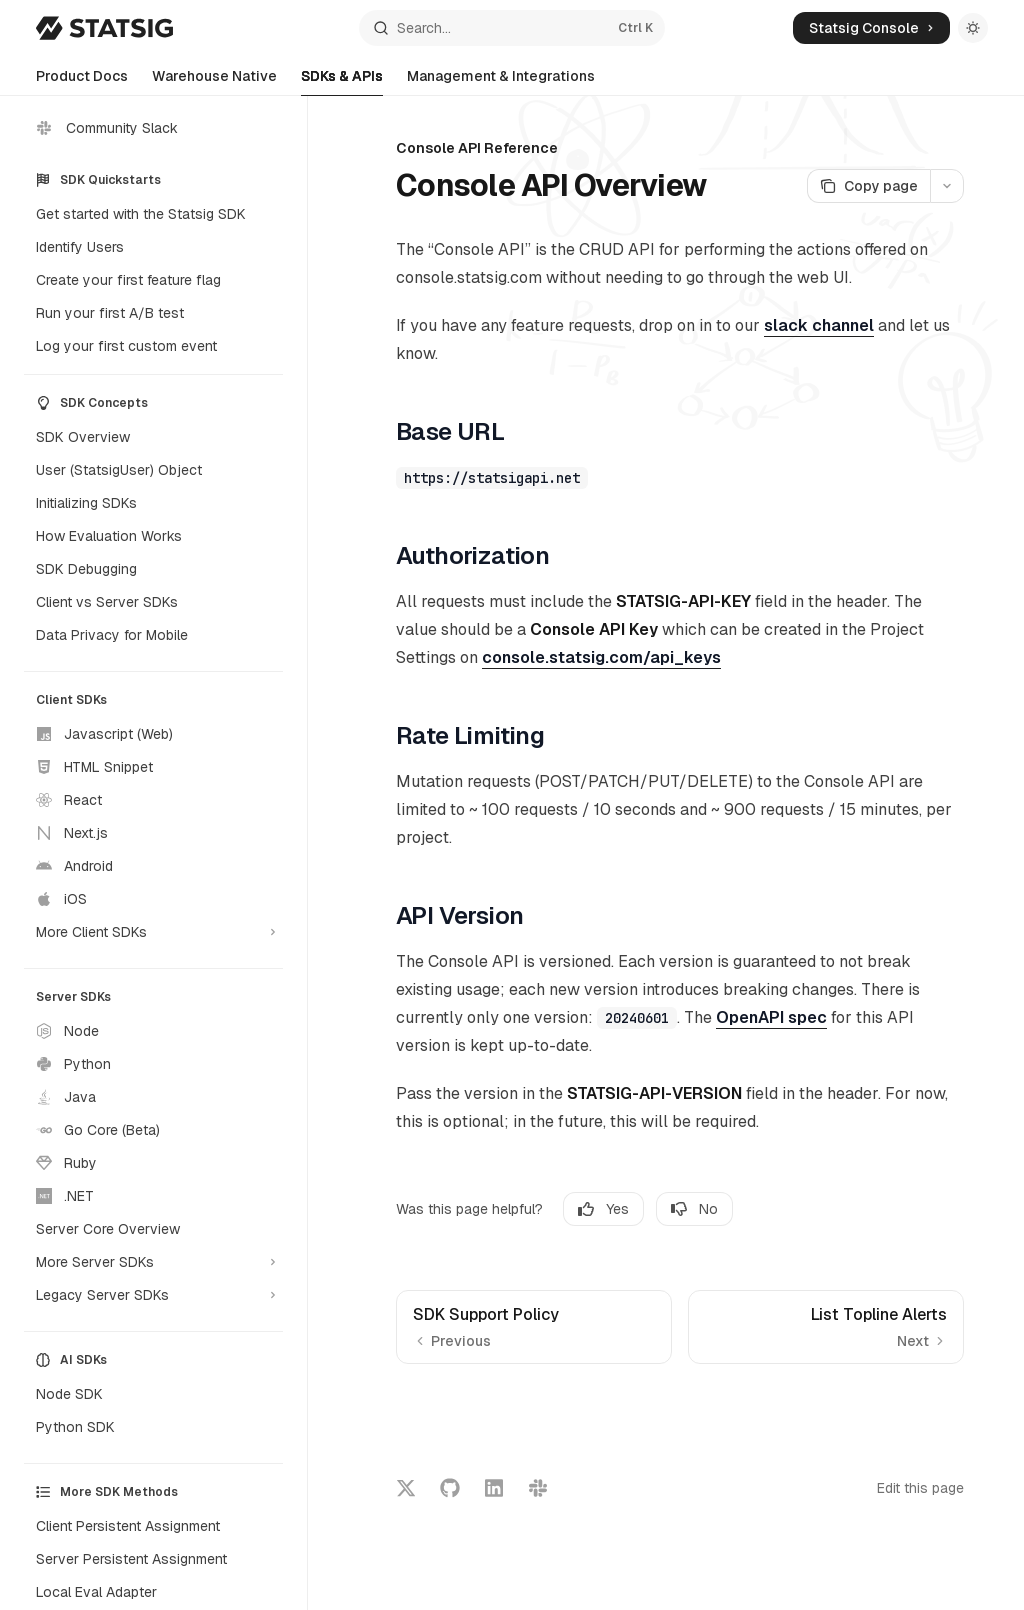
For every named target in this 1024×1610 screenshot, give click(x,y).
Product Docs (82, 81)
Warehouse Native (214, 81)
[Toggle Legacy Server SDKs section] (153, 1295)
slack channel (819, 325)
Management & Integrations (501, 81)
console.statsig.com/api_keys (601, 657)
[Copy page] (868, 186)
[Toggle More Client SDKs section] (153, 932)
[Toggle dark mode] (973, 28)
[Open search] (512, 28)
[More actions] (947, 186)
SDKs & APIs (342, 81)
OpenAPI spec (771, 1017)
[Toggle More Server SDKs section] (153, 1262)
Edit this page (920, 1488)
